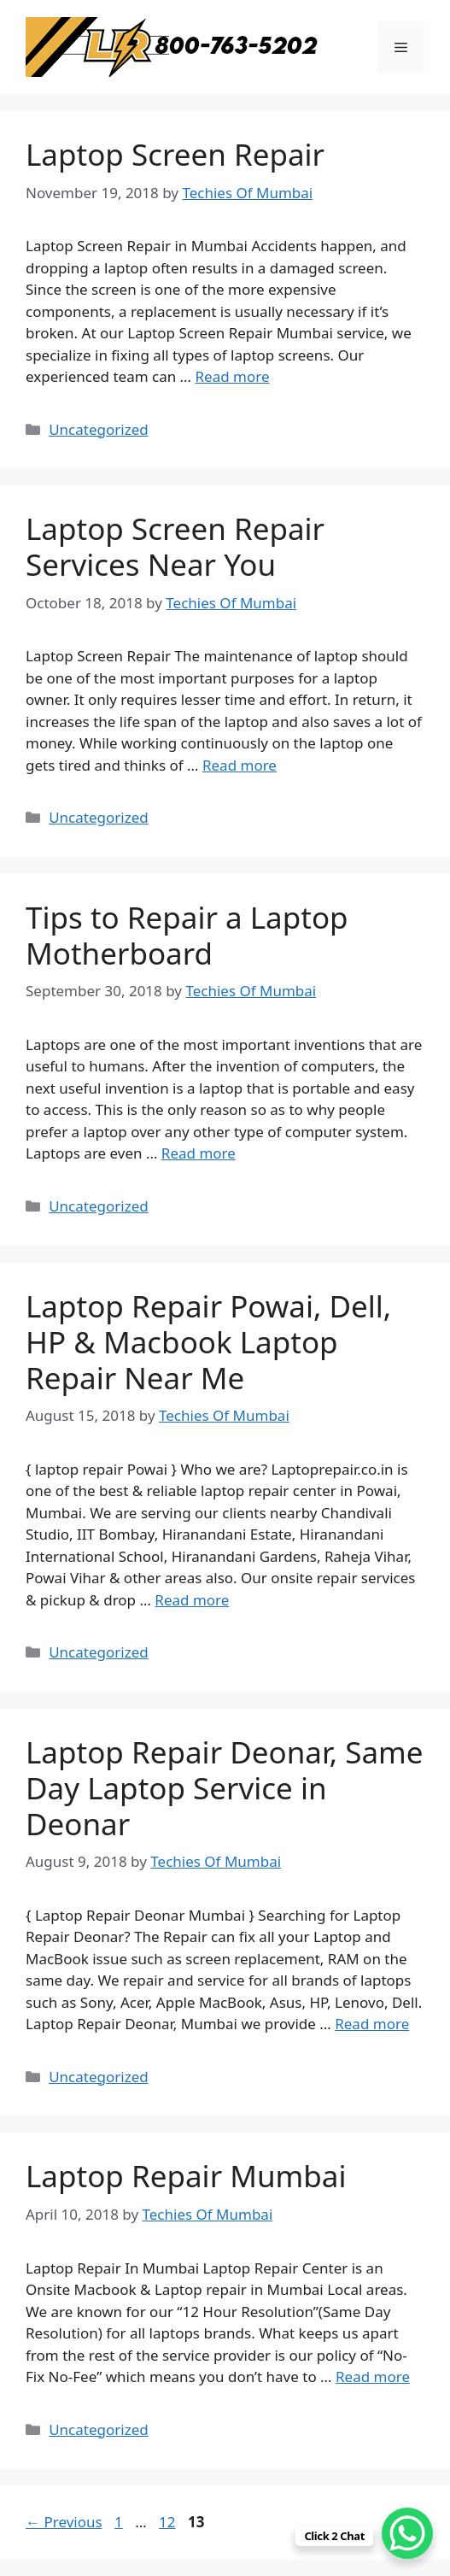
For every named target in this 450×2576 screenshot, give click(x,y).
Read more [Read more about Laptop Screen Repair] (232, 376)
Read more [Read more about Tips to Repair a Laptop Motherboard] (198, 1153)
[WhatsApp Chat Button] (407, 2533)
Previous (64, 2522)
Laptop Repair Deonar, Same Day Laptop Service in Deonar (225, 1788)
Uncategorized (99, 429)
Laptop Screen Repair (175, 154)
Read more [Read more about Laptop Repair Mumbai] (373, 2376)
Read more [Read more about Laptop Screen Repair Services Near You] (239, 765)
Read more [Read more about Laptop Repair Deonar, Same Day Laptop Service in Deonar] (372, 2023)
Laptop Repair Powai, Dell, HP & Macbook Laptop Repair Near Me (208, 1342)
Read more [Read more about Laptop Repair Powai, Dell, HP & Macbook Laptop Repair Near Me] (192, 1600)
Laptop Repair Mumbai (186, 2176)
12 (168, 2522)
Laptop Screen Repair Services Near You (175, 546)
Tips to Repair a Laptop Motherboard (187, 935)
